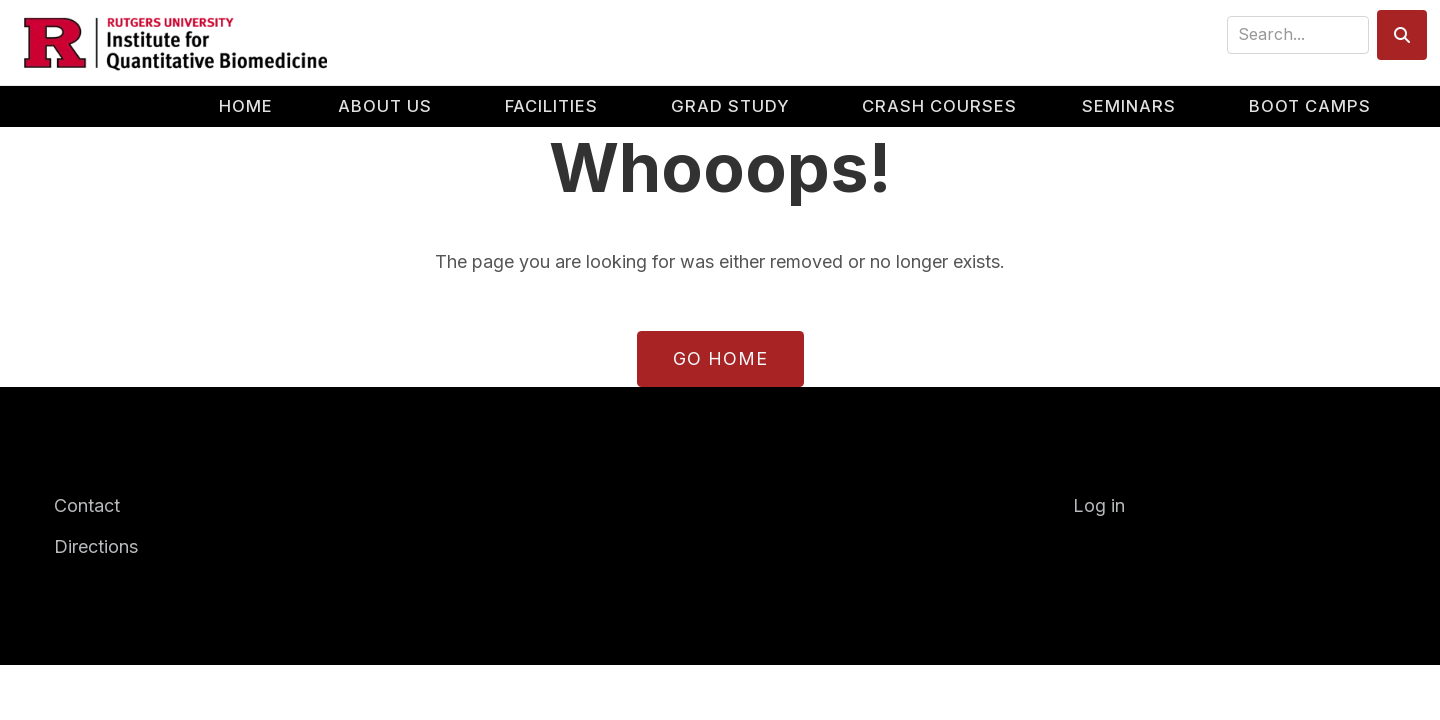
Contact (87, 505)
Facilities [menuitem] (551, 106)
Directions (96, 546)
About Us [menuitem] (385, 106)
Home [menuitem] (246, 106)
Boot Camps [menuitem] (1310, 106)
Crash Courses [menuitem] (939, 106)
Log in (1099, 505)
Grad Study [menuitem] (730, 106)
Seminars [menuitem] (1129, 106)
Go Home (720, 358)
